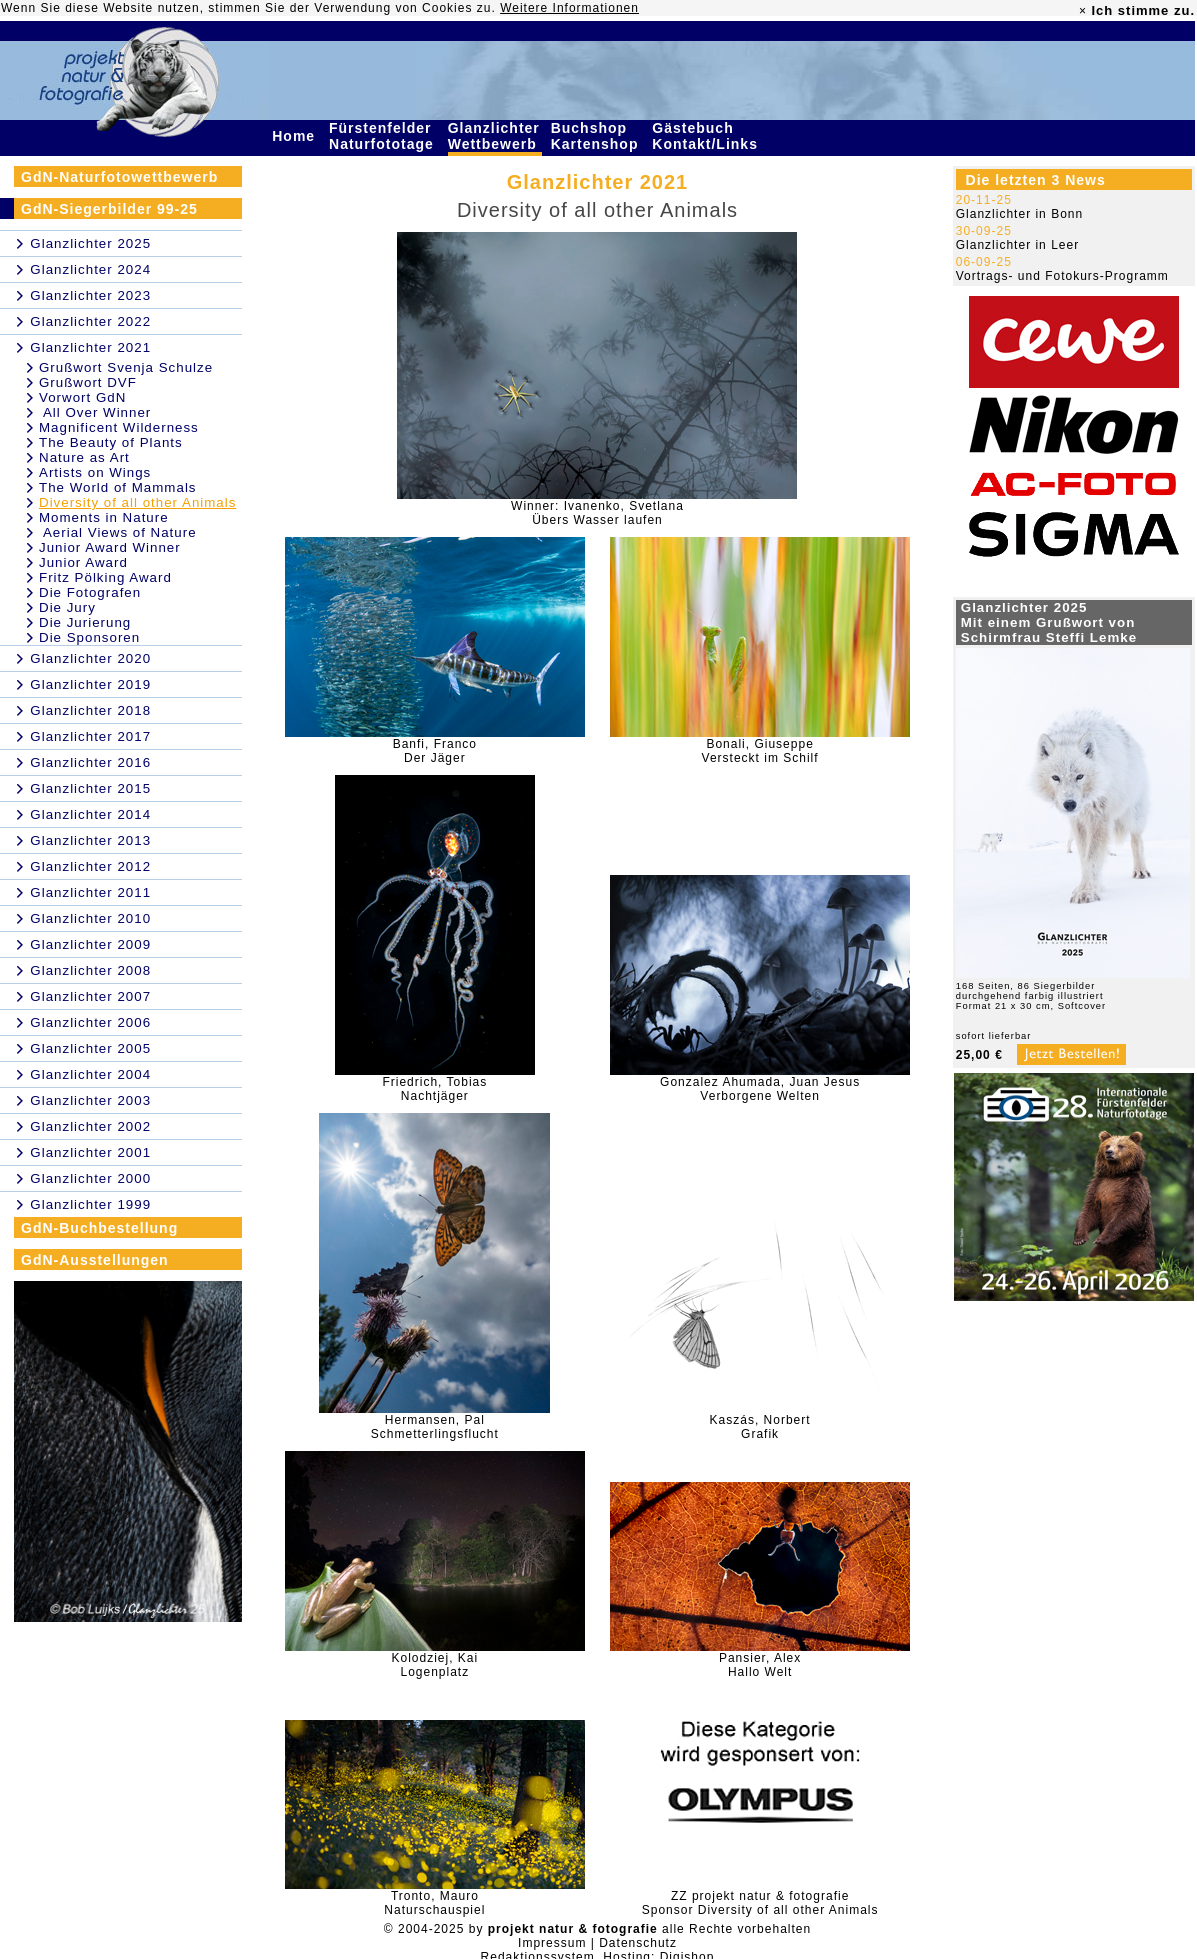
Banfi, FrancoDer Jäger (435, 751)
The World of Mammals (118, 487)
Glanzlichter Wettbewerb (495, 136)
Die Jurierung (85, 622)
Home (296, 136)
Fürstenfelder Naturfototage (384, 136)
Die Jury (67, 607)
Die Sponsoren (89, 637)
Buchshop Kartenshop (597, 136)
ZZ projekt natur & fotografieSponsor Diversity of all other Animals (760, 1903)
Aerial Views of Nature (118, 532)
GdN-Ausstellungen (95, 1260)
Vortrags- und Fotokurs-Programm (1062, 276)
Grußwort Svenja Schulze (126, 367)
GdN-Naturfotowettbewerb (119, 177)
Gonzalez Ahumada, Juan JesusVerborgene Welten (760, 1089)
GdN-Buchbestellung (99, 1228)
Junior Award (83, 562)
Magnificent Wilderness (119, 427)
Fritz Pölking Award (105, 577)
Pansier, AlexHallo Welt (760, 1665)
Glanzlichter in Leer (1017, 245)
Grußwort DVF (88, 382)
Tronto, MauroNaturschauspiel (434, 1903)
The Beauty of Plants (111, 442)
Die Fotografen (90, 592)
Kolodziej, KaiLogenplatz (434, 1665)
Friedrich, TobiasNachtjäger (434, 1089)
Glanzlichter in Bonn (1019, 214)
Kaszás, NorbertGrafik (760, 1427)
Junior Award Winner (110, 547)
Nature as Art (84, 457)
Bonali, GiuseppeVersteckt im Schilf (760, 751)
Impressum (552, 1943)
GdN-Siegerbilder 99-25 (109, 209)
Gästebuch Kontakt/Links (707, 136)
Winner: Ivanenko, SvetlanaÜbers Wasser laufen (597, 513)
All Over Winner (95, 412)
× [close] (1083, 11)
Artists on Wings (95, 472)
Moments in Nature (104, 517)
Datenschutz (638, 1943)
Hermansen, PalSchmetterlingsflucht (435, 1427)
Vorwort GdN (82, 397)
